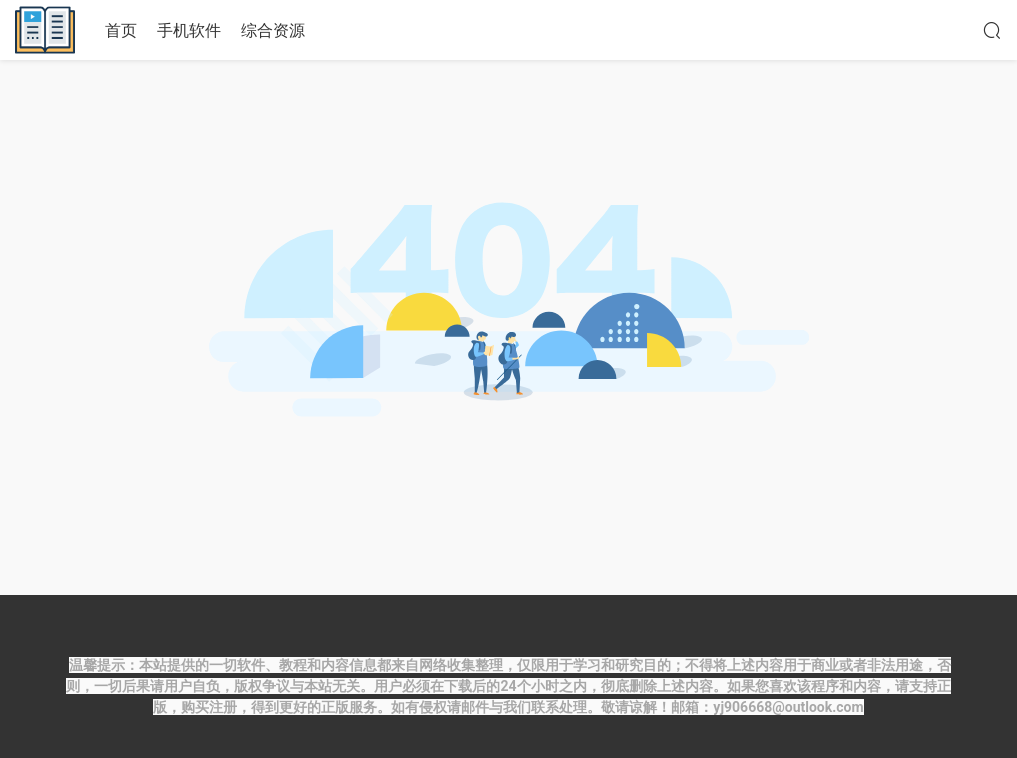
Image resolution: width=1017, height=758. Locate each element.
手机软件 (189, 30)
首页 (121, 30)
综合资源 (273, 30)
